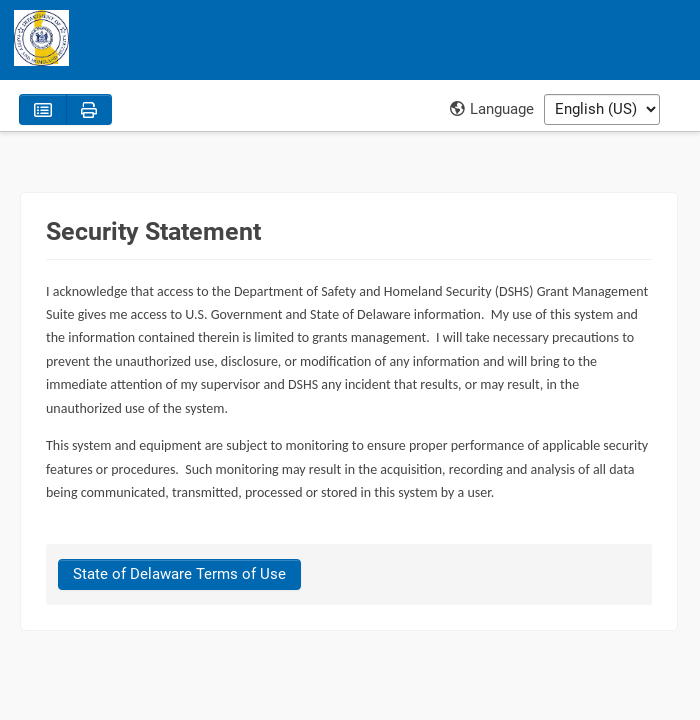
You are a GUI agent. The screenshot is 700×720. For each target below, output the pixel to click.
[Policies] (43, 109)
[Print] (89, 109)
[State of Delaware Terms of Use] (179, 574)
